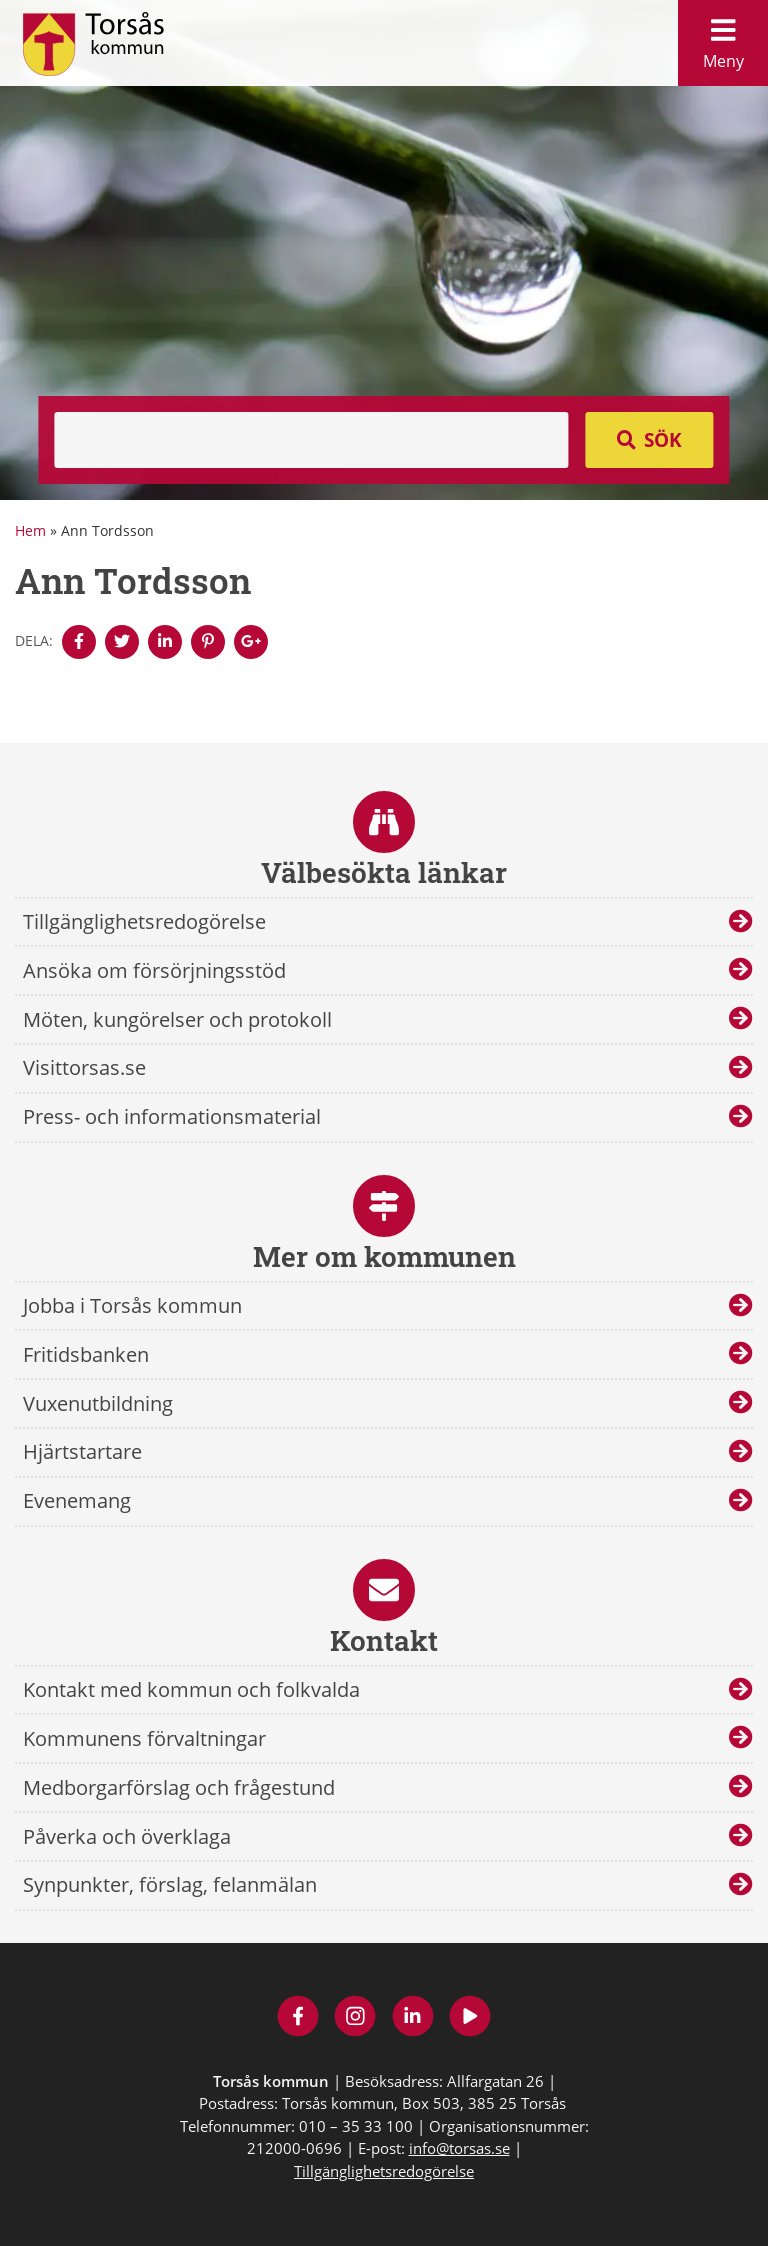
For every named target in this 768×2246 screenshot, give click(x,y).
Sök (663, 440)
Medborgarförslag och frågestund (179, 1787)
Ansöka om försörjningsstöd (154, 970)
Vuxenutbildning (98, 1403)
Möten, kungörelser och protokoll (177, 1019)
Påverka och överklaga (127, 1836)
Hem (30, 530)
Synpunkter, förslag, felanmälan (170, 1884)
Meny (723, 38)
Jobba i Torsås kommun (132, 1305)
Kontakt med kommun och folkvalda (191, 1689)
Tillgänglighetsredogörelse (144, 921)
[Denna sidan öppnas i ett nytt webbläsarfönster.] (79, 642)
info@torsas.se (459, 2148)
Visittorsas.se (84, 1067)
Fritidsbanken (86, 1354)
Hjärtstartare (82, 1451)
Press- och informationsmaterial (172, 1116)
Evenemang (77, 1500)
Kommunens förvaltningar (144, 1738)
